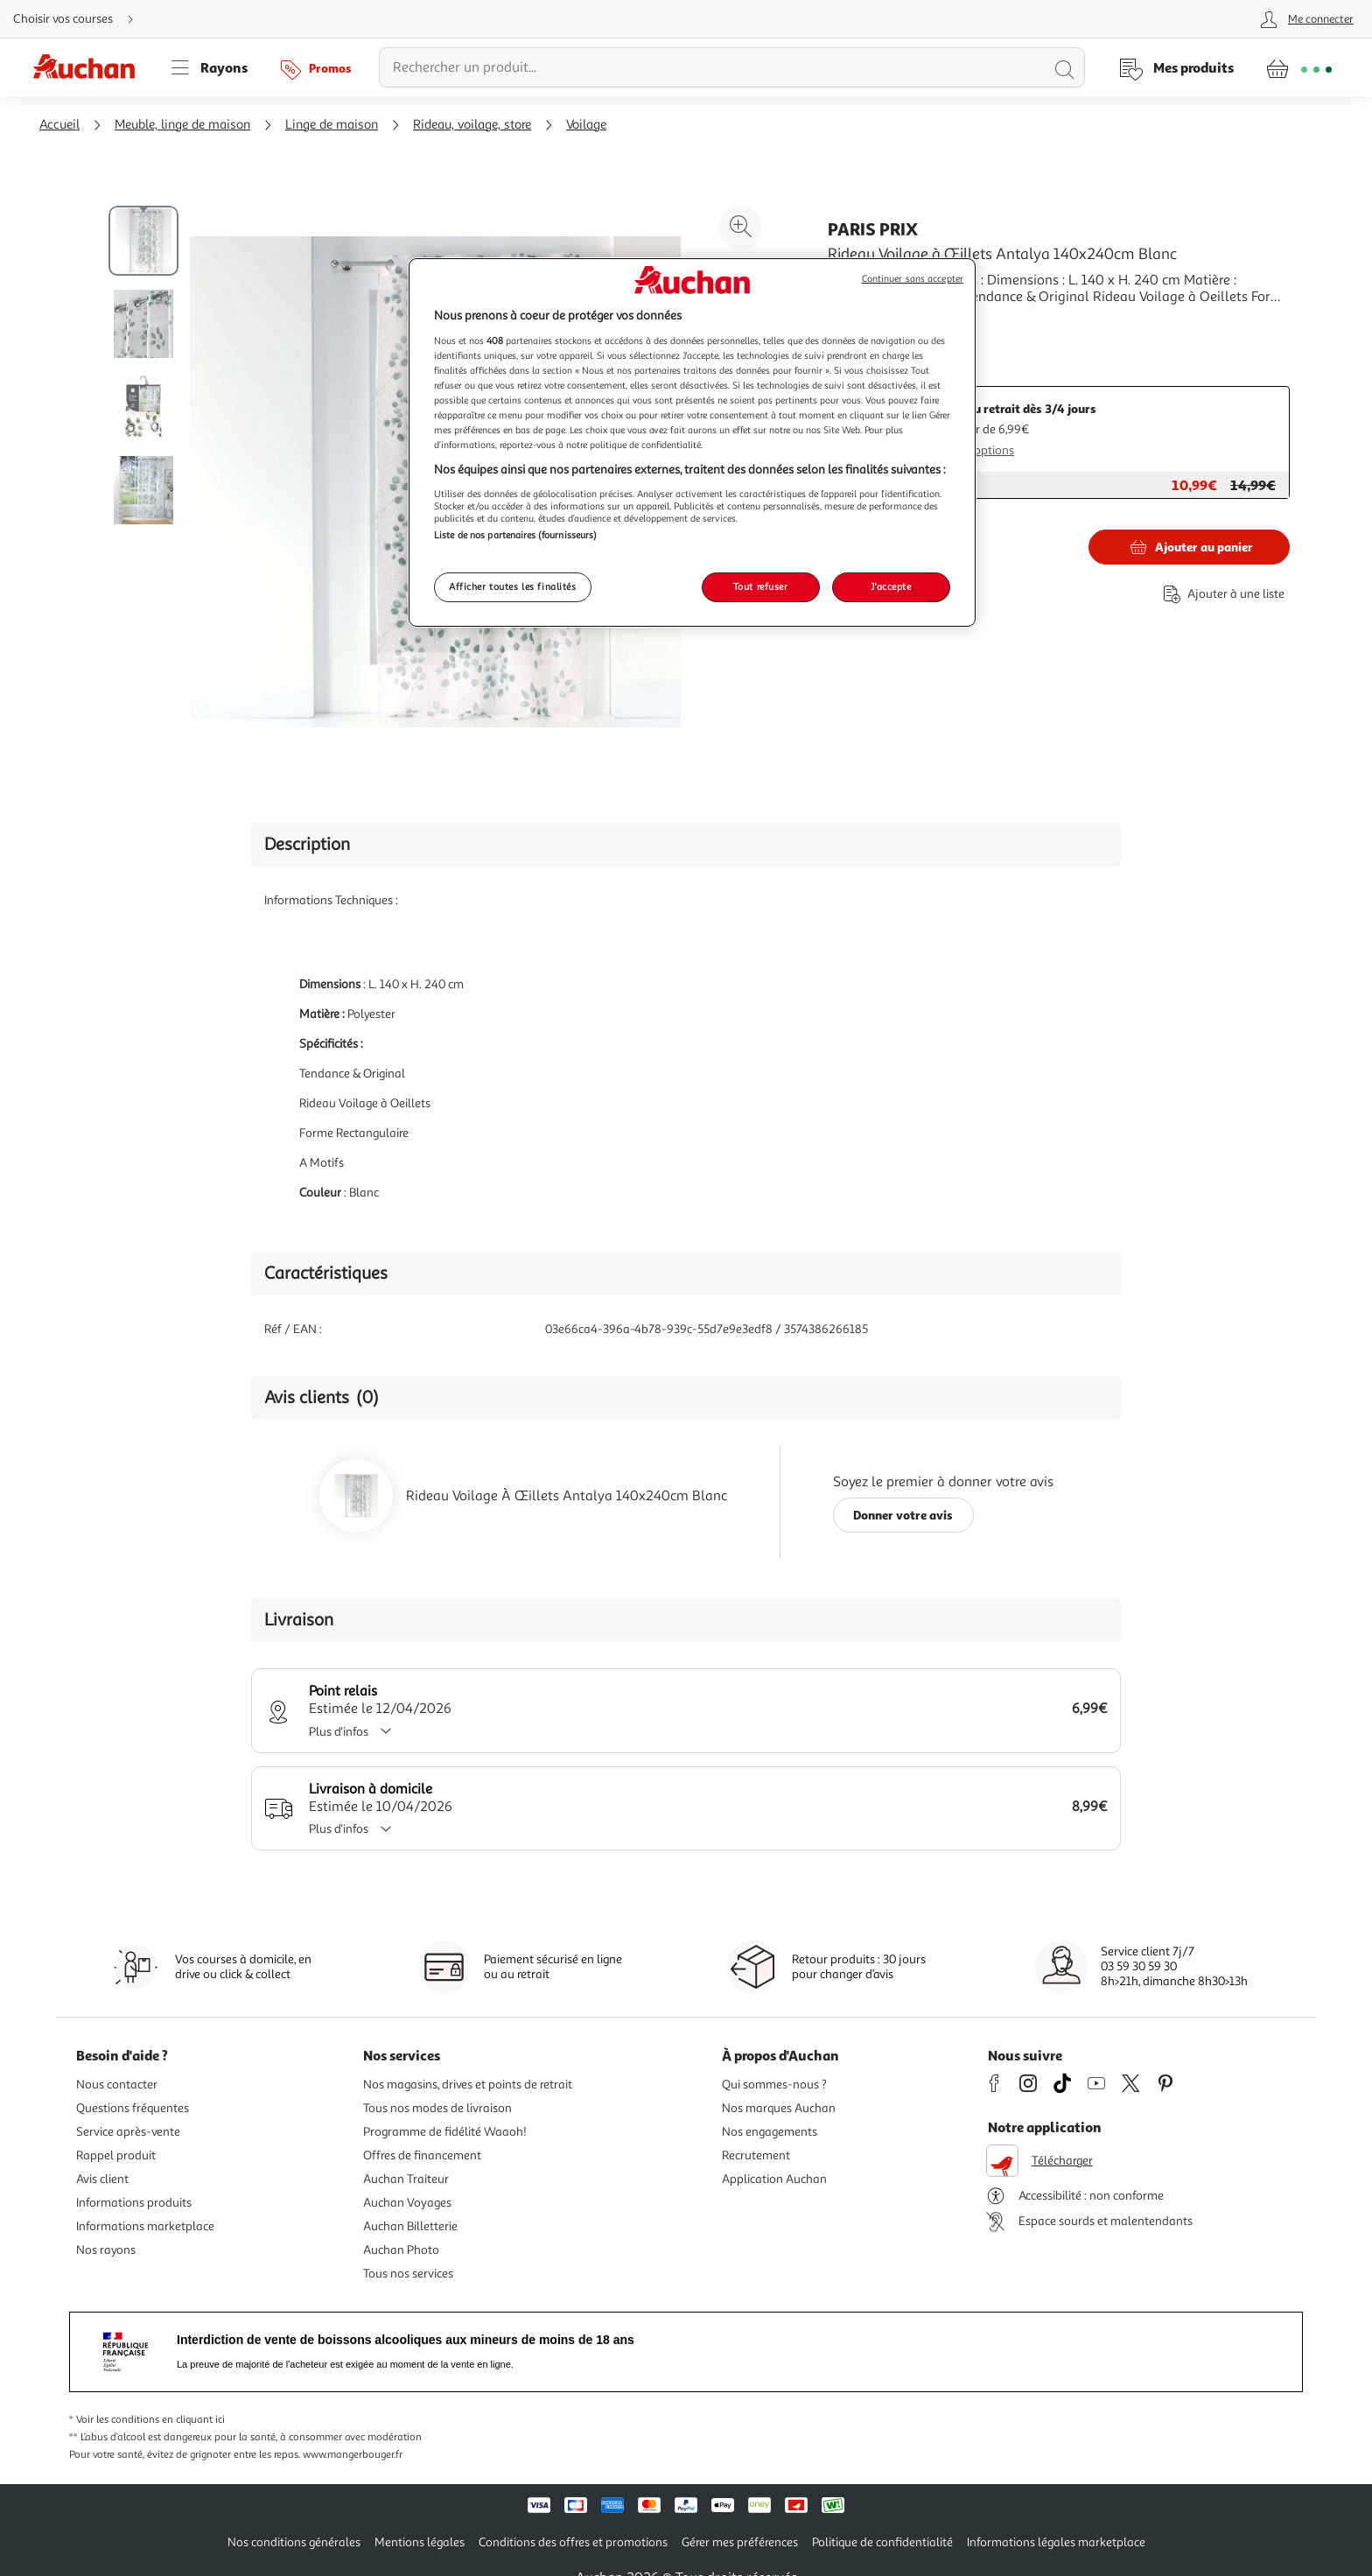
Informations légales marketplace (1056, 2542)
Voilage (586, 124)
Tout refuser (760, 586)
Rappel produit (116, 2155)
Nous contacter (117, 2084)
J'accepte (891, 586)
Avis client (102, 2179)
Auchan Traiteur (406, 2179)
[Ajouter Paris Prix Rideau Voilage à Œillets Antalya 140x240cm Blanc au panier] (1189, 547)
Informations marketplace (145, 2226)
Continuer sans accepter (912, 278)
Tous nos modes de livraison (437, 2108)
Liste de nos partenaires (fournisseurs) (515, 535)
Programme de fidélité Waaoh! (445, 2131)
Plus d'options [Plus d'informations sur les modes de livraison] (977, 450)
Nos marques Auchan (779, 2108)
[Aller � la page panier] (1299, 67)
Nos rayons (106, 2250)
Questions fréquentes (132, 2108)
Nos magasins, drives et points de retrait (467, 2084)
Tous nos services (408, 2273)
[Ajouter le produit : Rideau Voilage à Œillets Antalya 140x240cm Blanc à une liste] (1220, 594)
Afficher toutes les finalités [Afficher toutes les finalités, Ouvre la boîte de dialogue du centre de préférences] (513, 586)
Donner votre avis (903, 1514)
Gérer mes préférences (740, 2542)
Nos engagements (769, 2131)
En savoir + (861, 323)
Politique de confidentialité (882, 2542)
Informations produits (134, 2202)
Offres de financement (422, 2155)
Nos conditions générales (294, 2542)
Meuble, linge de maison (182, 124)
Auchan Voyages (407, 2202)
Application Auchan (774, 2179)
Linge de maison (331, 124)
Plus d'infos (356, 1731)
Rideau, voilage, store (472, 124)
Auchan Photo (401, 2250)
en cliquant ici (193, 2419)
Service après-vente (128, 2131)
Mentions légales (419, 2542)
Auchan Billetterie (410, 2226)
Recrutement (756, 2155)
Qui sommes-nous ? (774, 2084)
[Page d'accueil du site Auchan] (90, 67)
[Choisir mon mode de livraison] (80, 19)
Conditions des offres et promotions (573, 2542)
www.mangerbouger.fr (352, 2454)
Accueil (59, 124)
